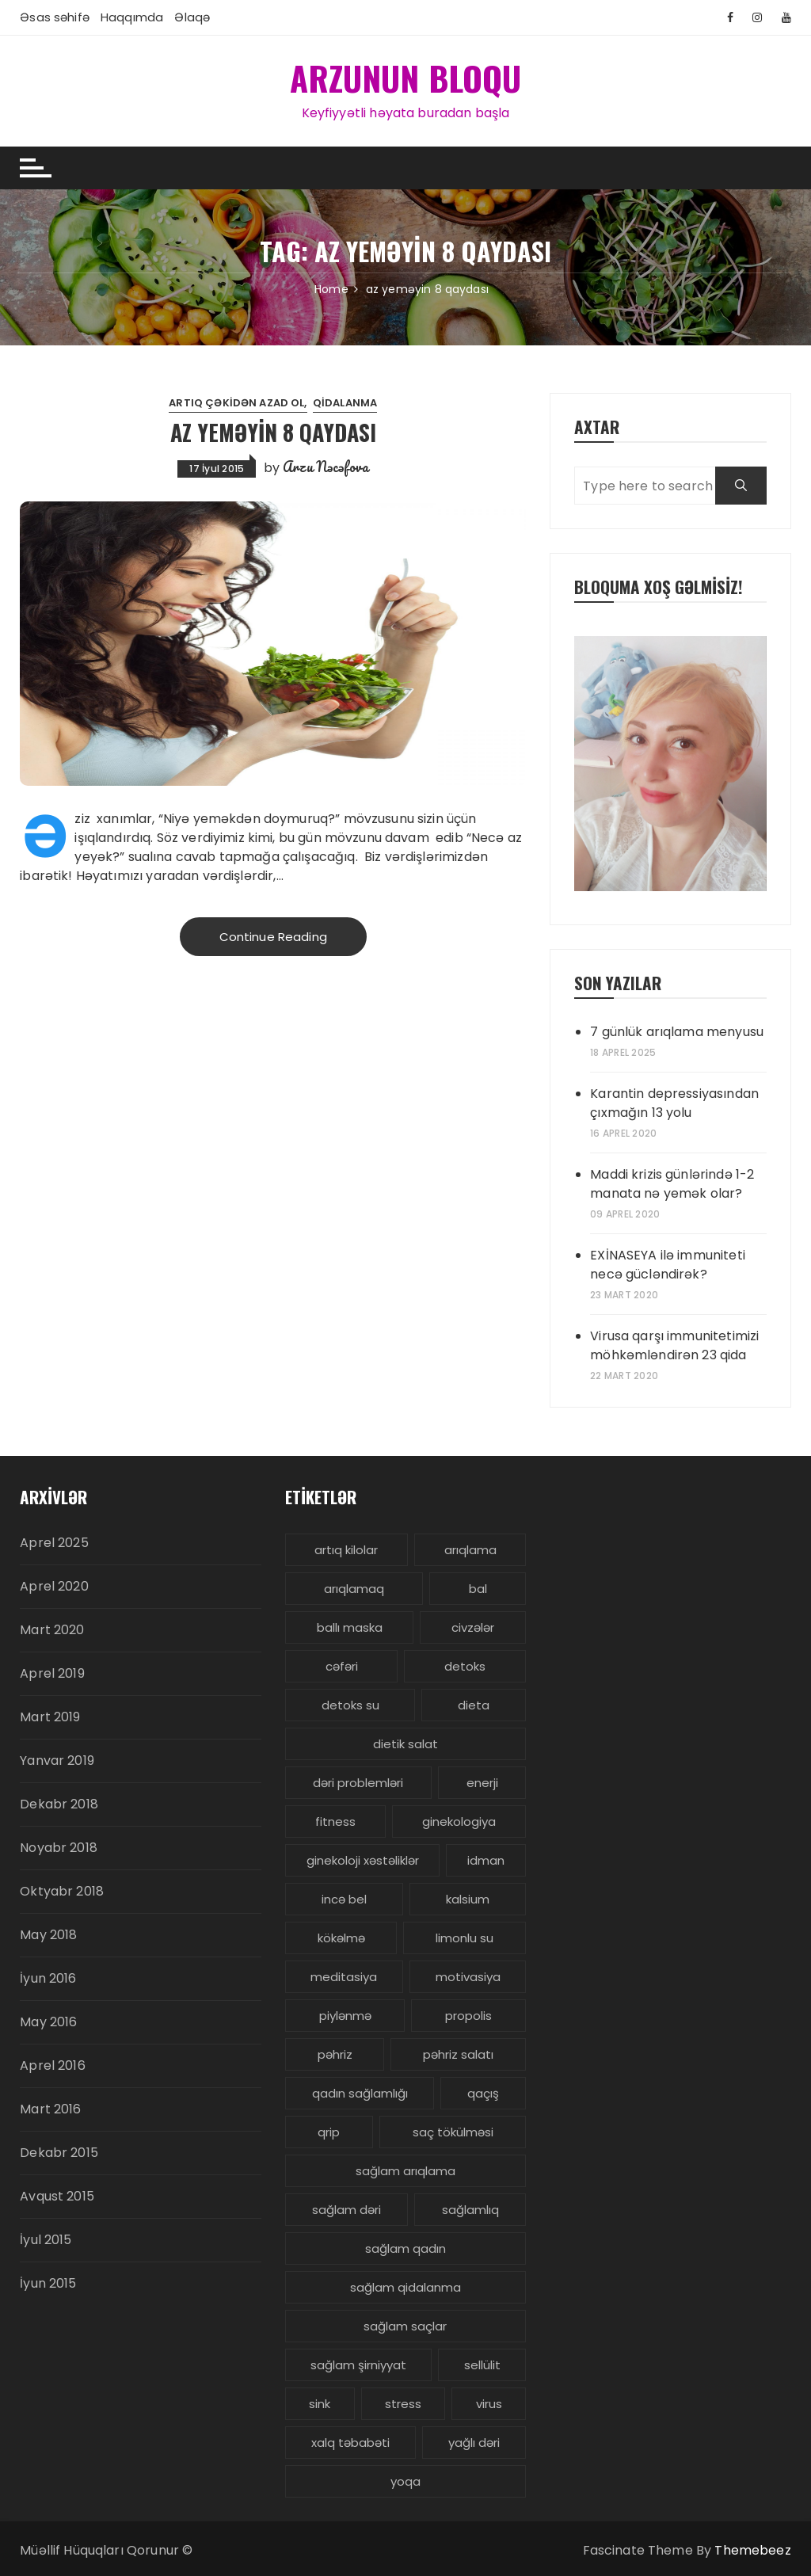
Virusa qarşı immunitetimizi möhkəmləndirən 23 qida (674, 1345)
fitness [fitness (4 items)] (335, 1821)
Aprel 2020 (54, 1586)
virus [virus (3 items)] (489, 2403)
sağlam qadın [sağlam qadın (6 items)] (405, 2248)
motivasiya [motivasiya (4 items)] (468, 1976)
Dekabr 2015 (59, 2152)
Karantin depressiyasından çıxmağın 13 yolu (674, 1103)
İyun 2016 (48, 1978)
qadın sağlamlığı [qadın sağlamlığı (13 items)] (360, 2093)
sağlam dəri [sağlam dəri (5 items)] (346, 2209)
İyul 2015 (45, 2240)
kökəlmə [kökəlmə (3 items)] (341, 1938)
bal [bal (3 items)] (478, 1588)
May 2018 (48, 1935)
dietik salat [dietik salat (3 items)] (405, 1744)
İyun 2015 (48, 2283)
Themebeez (752, 2550)
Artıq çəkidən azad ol (236, 402)
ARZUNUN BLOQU (406, 77)
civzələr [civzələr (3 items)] (472, 1627)
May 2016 (48, 2022)
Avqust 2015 (57, 2196)
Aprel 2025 (54, 1543)
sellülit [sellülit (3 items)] (482, 2365)
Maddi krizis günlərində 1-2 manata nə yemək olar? (672, 1183)
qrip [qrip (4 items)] (329, 2132)
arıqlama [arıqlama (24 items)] (470, 1549)
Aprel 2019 (52, 1673)
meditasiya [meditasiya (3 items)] (343, 1976)
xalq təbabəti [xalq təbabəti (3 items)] (350, 2442)
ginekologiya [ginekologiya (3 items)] (459, 1821)
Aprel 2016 (53, 2065)
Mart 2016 (50, 2109)
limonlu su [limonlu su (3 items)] (464, 1938)
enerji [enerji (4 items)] (482, 1782)
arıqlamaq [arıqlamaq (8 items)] (354, 1588)
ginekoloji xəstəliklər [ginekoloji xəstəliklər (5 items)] (363, 1860)
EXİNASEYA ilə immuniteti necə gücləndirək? (667, 1264)
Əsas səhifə (54, 17)
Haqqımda (132, 17)
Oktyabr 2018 (62, 1891)
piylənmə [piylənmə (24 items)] (345, 2015)
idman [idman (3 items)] (485, 1860)
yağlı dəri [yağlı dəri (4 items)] (474, 2442)
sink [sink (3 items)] (319, 2403)
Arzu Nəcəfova (325, 466)
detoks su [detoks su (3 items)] (350, 1705)
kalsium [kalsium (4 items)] (467, 1899)
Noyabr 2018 (58, 1848)
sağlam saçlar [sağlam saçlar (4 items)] (405, 2326)
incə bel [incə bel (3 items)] (344, 1899)
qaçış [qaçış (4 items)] (483, 2093)
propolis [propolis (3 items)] (468, 2015)
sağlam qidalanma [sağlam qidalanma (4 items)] (405, 2287)
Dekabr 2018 (59, 1804)
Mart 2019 (50, 1717)
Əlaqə (192, 17)
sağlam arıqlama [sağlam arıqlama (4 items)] (405, 2171)
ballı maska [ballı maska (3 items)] (350, 1627)
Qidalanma (345, 402)
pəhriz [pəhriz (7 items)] (335, 2054)
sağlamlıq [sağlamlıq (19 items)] (470, 2209)
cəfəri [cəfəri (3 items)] (342, 1666)
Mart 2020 (52, 1630)
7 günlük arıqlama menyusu (676, 1032)
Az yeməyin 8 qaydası (273, 432)
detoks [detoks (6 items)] (464, 1666)
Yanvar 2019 (57, 1760)
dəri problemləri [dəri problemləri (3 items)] (358, 1782)
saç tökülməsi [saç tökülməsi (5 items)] (453, 2132)
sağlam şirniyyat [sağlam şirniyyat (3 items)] (358, 2365)
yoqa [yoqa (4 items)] (405, 2481)
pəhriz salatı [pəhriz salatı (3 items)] (458, 2054)
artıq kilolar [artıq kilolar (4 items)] (346, 1549)
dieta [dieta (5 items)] (473, 1705)
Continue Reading (273, 936)
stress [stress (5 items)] (403, 2403)
